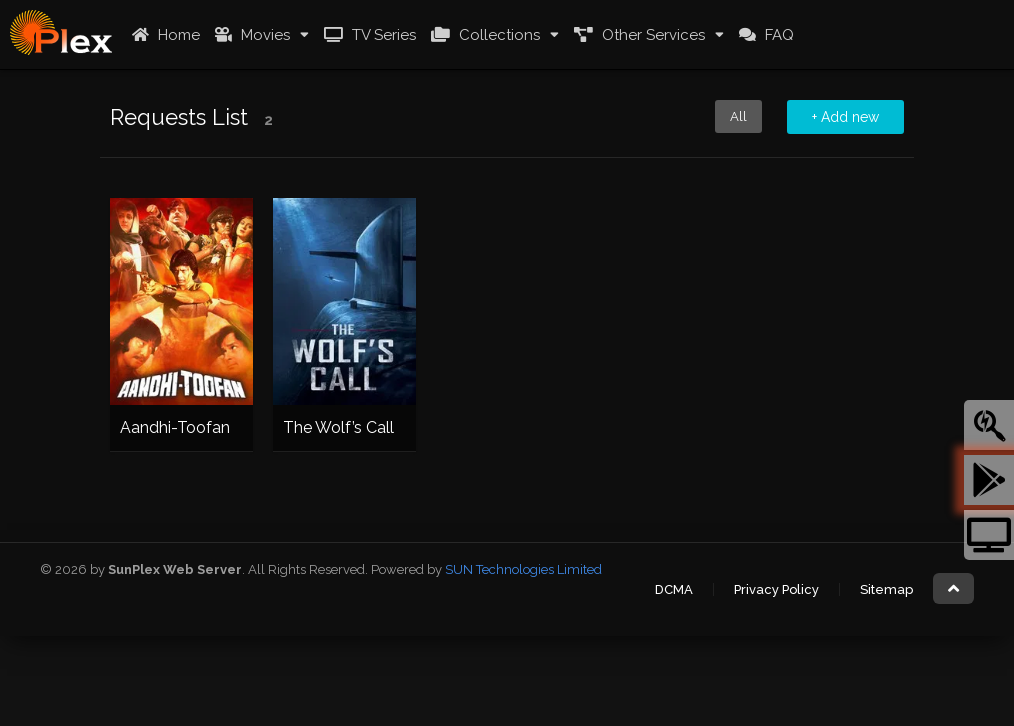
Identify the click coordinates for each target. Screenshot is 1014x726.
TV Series (367, 35)
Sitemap (886, 589)
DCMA (674, 589)
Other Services (637, 35)
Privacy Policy (776, 589)
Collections (483, 35)
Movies (250, 35)
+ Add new (845, 117)
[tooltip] (989, 425)
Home (163, 35)
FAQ (764, 35)
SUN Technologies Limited (523, 569)
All (738, 116)
